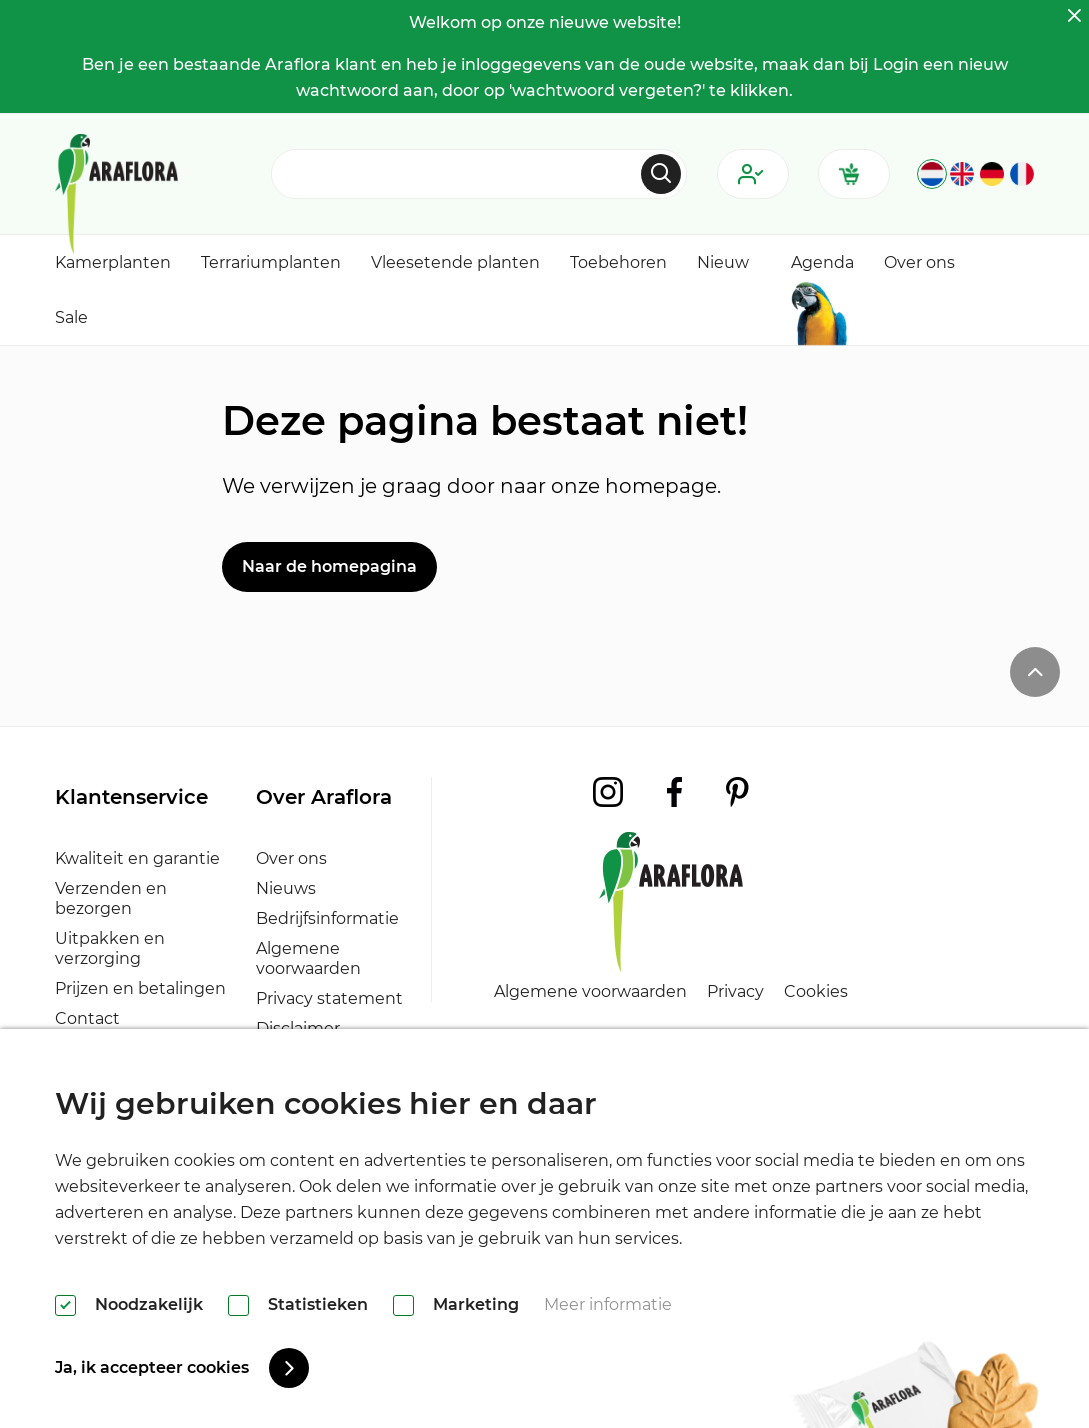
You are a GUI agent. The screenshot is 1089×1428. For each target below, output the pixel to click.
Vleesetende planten (455, 262)
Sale (71, 317)
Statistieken (318, 1304)
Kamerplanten (113, 262)
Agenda (822, 262)
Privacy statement (329, 998)
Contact (87, 1018)
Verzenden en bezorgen (111, 898)
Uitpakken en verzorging (110, 948)
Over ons (919, 262)
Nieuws (286, 888)
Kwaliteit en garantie (137, 858)
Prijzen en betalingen (140, 988)
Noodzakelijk (149, 1304)
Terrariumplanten (271, 262)
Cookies (816, 991)
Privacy (735, 991)
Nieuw (723, 262)
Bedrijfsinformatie (327, 918)
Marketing (476, 1304)
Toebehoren (618, 262)
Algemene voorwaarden (308, 958)
